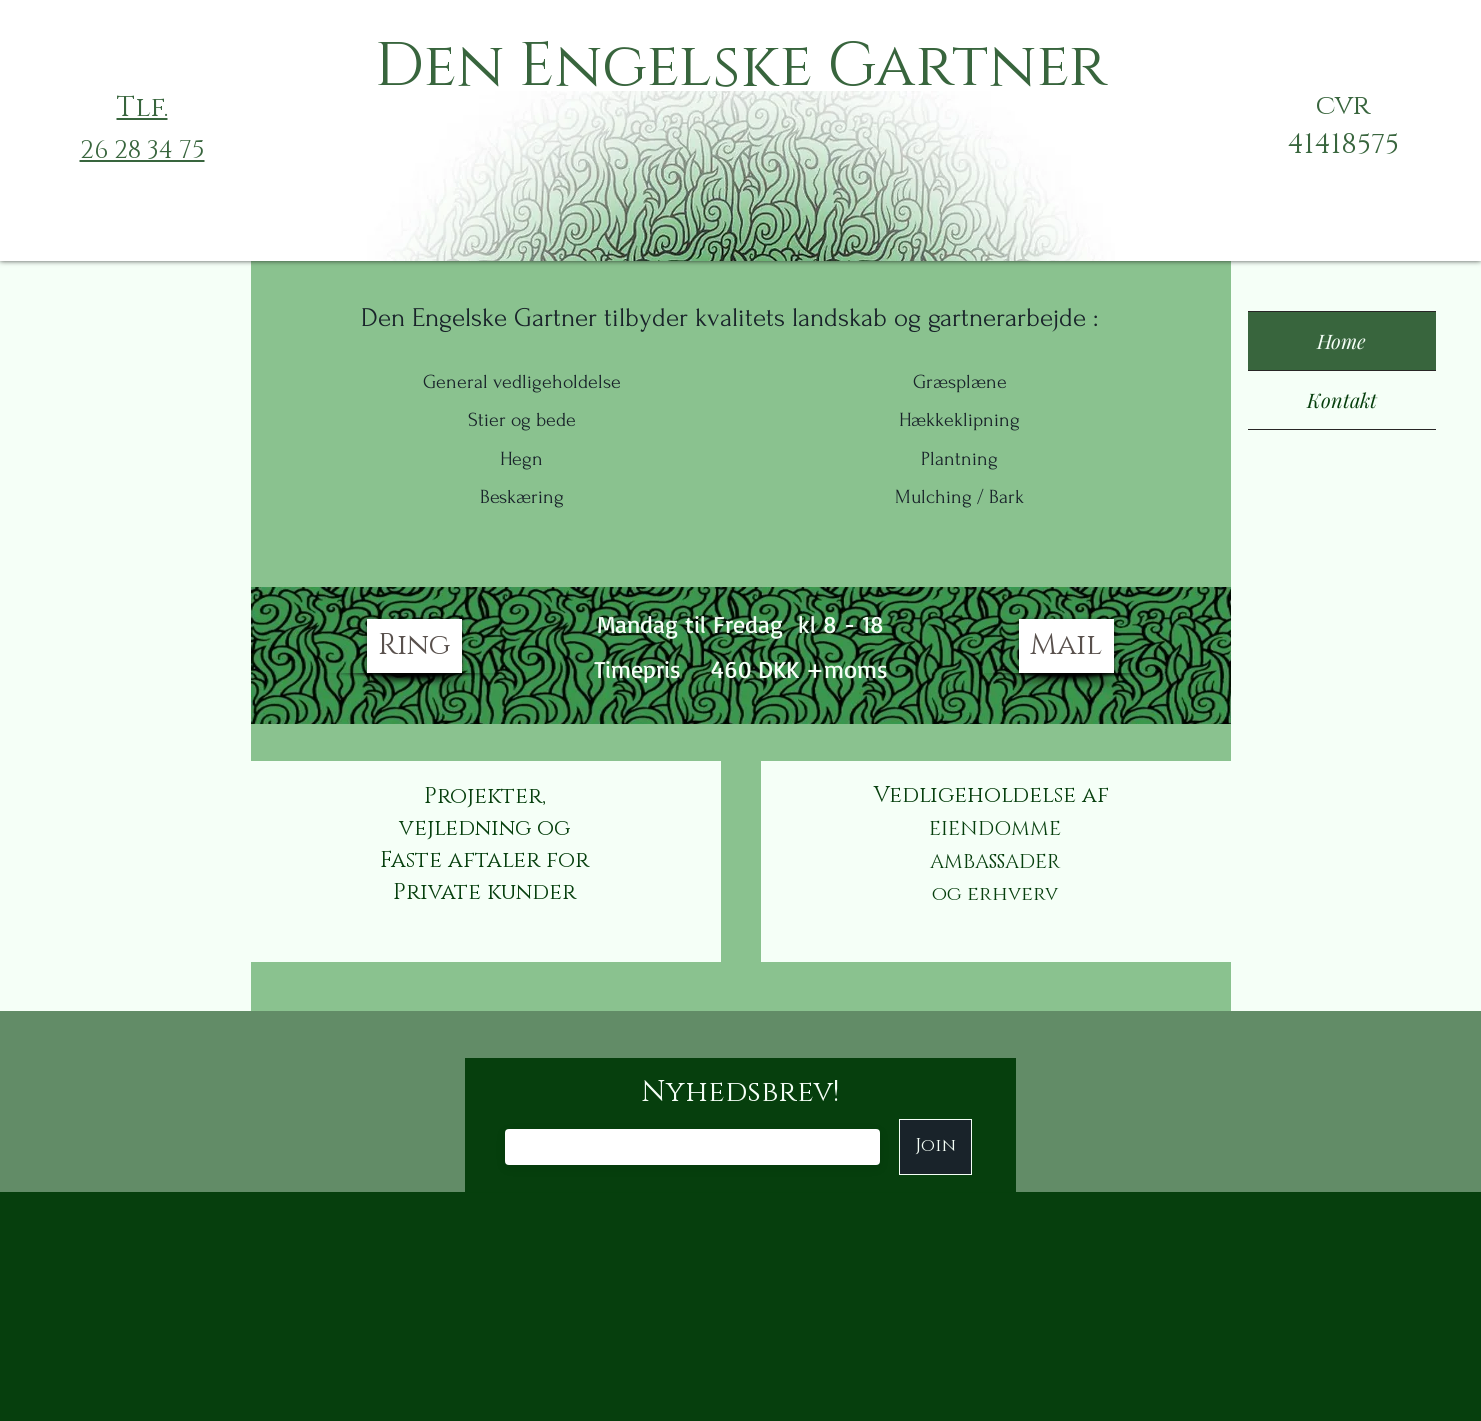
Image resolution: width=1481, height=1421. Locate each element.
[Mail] (1066, 646)
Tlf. (142, 107)
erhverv (1012, 894)
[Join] (935, 1147)
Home (1341, 340)
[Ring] (414, 646)
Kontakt (1342, 399)
